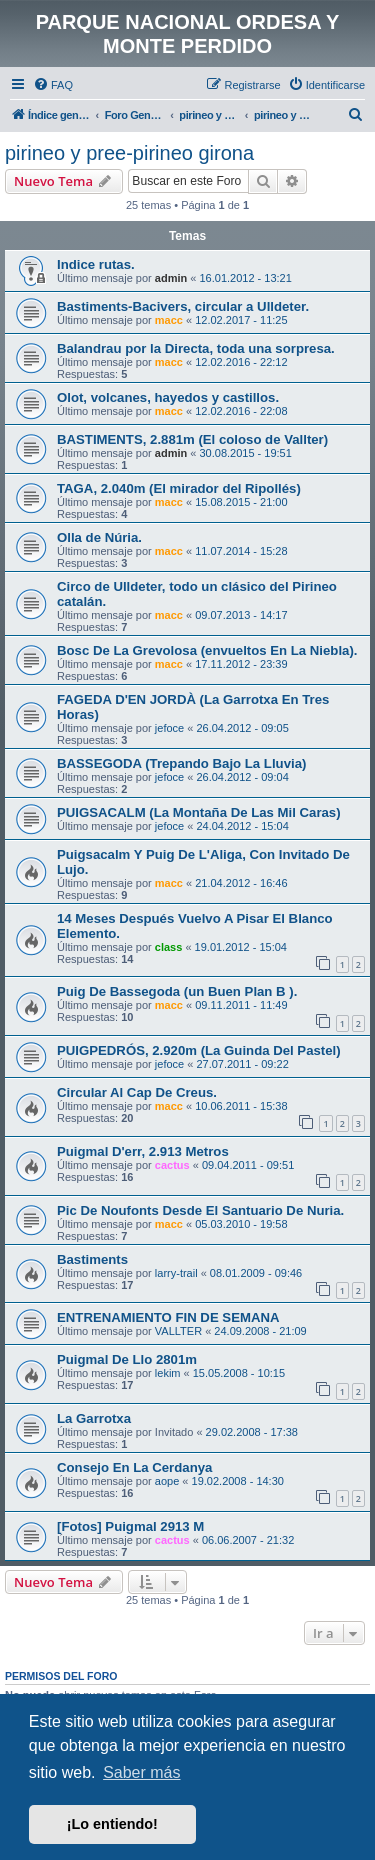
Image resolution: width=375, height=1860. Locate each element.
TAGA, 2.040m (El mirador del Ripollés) (179, 488)
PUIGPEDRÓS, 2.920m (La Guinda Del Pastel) (199, 1050)
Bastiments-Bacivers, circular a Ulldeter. (183, 306)
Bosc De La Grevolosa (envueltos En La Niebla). (207, 650)
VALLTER (178, 1331)
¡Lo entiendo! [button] (112, 1824)
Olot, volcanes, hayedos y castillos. (168, 397)
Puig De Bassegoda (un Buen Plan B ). (177, 991)
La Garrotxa (94, 1418)
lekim (168, 1373)
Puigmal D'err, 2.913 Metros (143, 1151)
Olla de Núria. (99, 537)
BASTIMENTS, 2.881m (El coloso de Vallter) (192, 439)
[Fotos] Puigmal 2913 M (130, 1526)
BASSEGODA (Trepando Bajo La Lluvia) (181, 763)
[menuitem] (53, 85)
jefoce (169, 728)
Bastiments (92, 1259)
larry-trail (176, 1273)
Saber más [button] (141, 1772)
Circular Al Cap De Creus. (137, 1092)
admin (171, 278)
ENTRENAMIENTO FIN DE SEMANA (168, 1317)
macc (169, 320)
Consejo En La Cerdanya (134, 1467)
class (169, 947)
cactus (172, 1165)
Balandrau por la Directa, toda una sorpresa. (196, 348)
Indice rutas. (96, 264)
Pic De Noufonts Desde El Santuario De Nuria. (200, 1210)
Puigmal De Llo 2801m (127, 1359)
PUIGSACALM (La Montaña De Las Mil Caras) (199, 812)
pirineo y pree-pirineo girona (129, 153)
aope (167, 1481)
